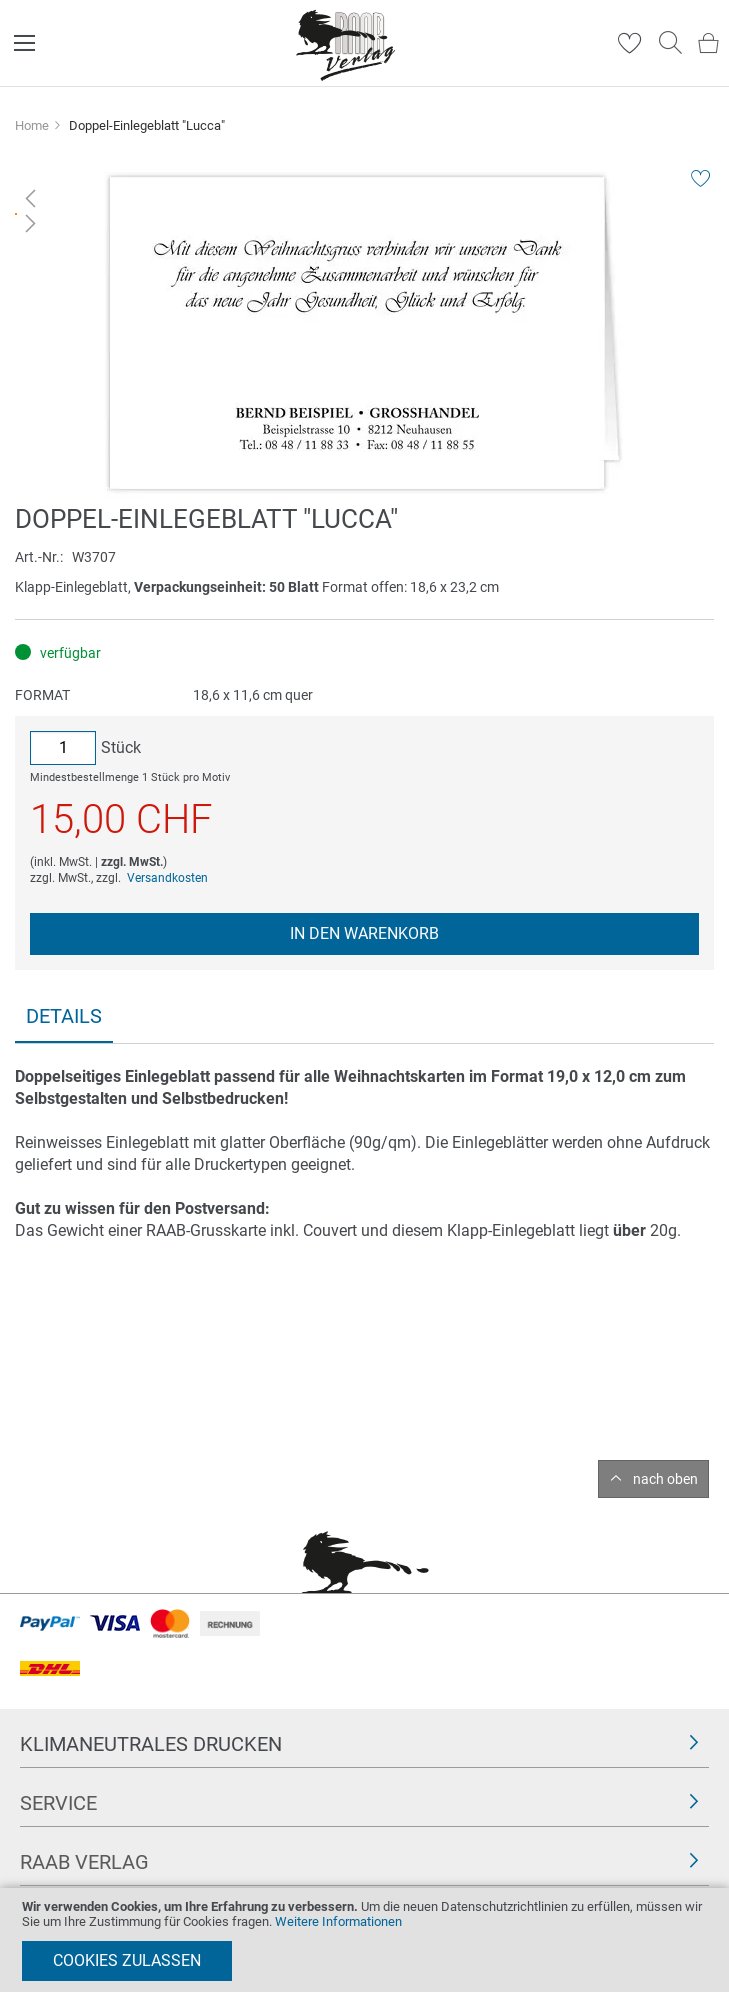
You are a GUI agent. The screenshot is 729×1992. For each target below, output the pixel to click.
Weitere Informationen (338, 1921)
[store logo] (346, 43)
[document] (364, 1940)
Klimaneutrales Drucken (151, 1744)
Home (32, 125)
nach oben (665, 1479)
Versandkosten (167, 878)
